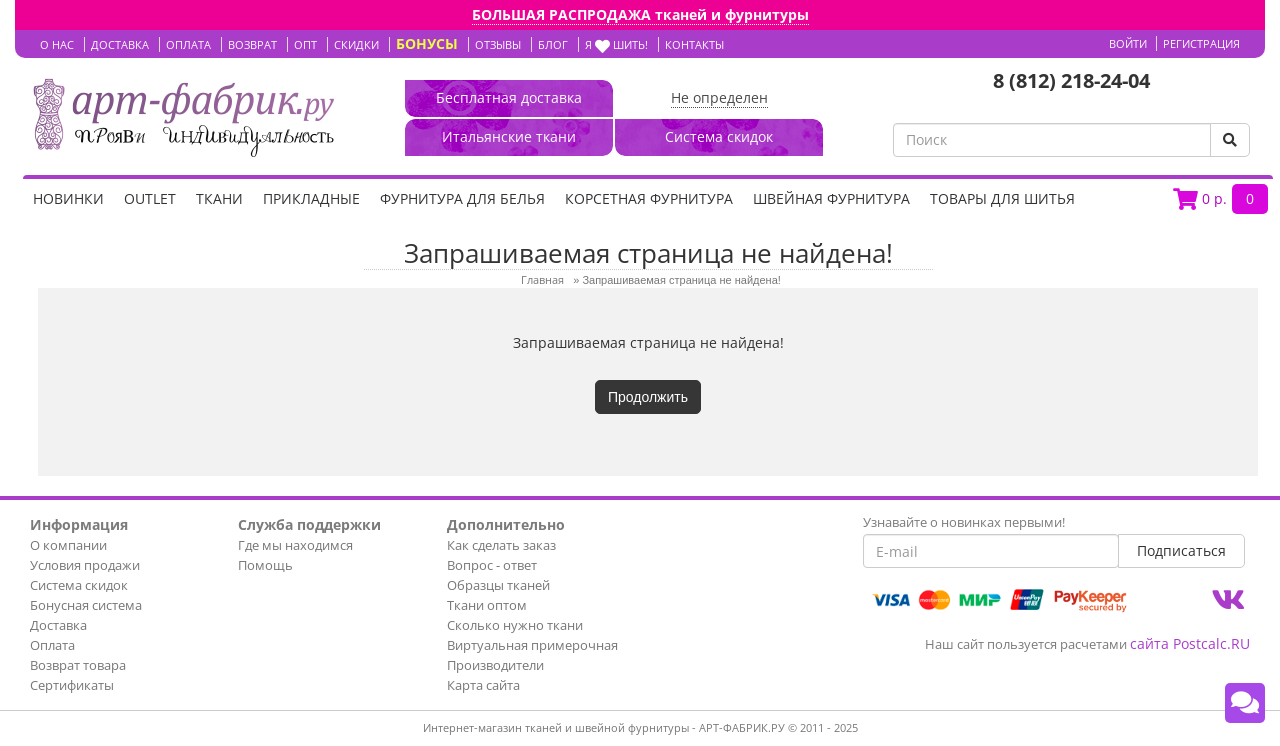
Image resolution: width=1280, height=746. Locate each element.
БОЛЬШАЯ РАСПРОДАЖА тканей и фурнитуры (640, 14)
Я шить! (616, 44)
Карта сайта (483, 685)
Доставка (58, 625)
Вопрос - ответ (492, 565)
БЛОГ (553, 44)
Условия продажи (85, 565)
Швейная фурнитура (831, 198)
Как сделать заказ (501, 545)
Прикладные (311, 198)
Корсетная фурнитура (649, 198)
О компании (68, 545)
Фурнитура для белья (462, 198)
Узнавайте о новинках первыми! (964, 522)
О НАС (57, 44)
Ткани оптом (487, 605)
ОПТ (305, 44)
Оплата (52, 645)
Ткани (219, 198)
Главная (542, 279)
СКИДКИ (356, 44)
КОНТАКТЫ (694, 44)
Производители (495, 665)
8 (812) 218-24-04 (1071, 80)
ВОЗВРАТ (252, 44)
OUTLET (150, 198)
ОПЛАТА (188, 44)
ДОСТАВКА (120, 44)
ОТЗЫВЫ (498, 44)
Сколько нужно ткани (515, 625)
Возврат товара (78, 665)
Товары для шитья (1002, 198)
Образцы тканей (498, 585)
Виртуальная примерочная (532, 645)
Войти (1128, 43)
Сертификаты (72, 685)
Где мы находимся (295, 545)
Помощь (265, 565)
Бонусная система (86, 605)
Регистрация (1201, 43)
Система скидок (79, 585)
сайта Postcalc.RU (1190, 643)
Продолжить (648, 397)
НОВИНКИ (68, 198)
